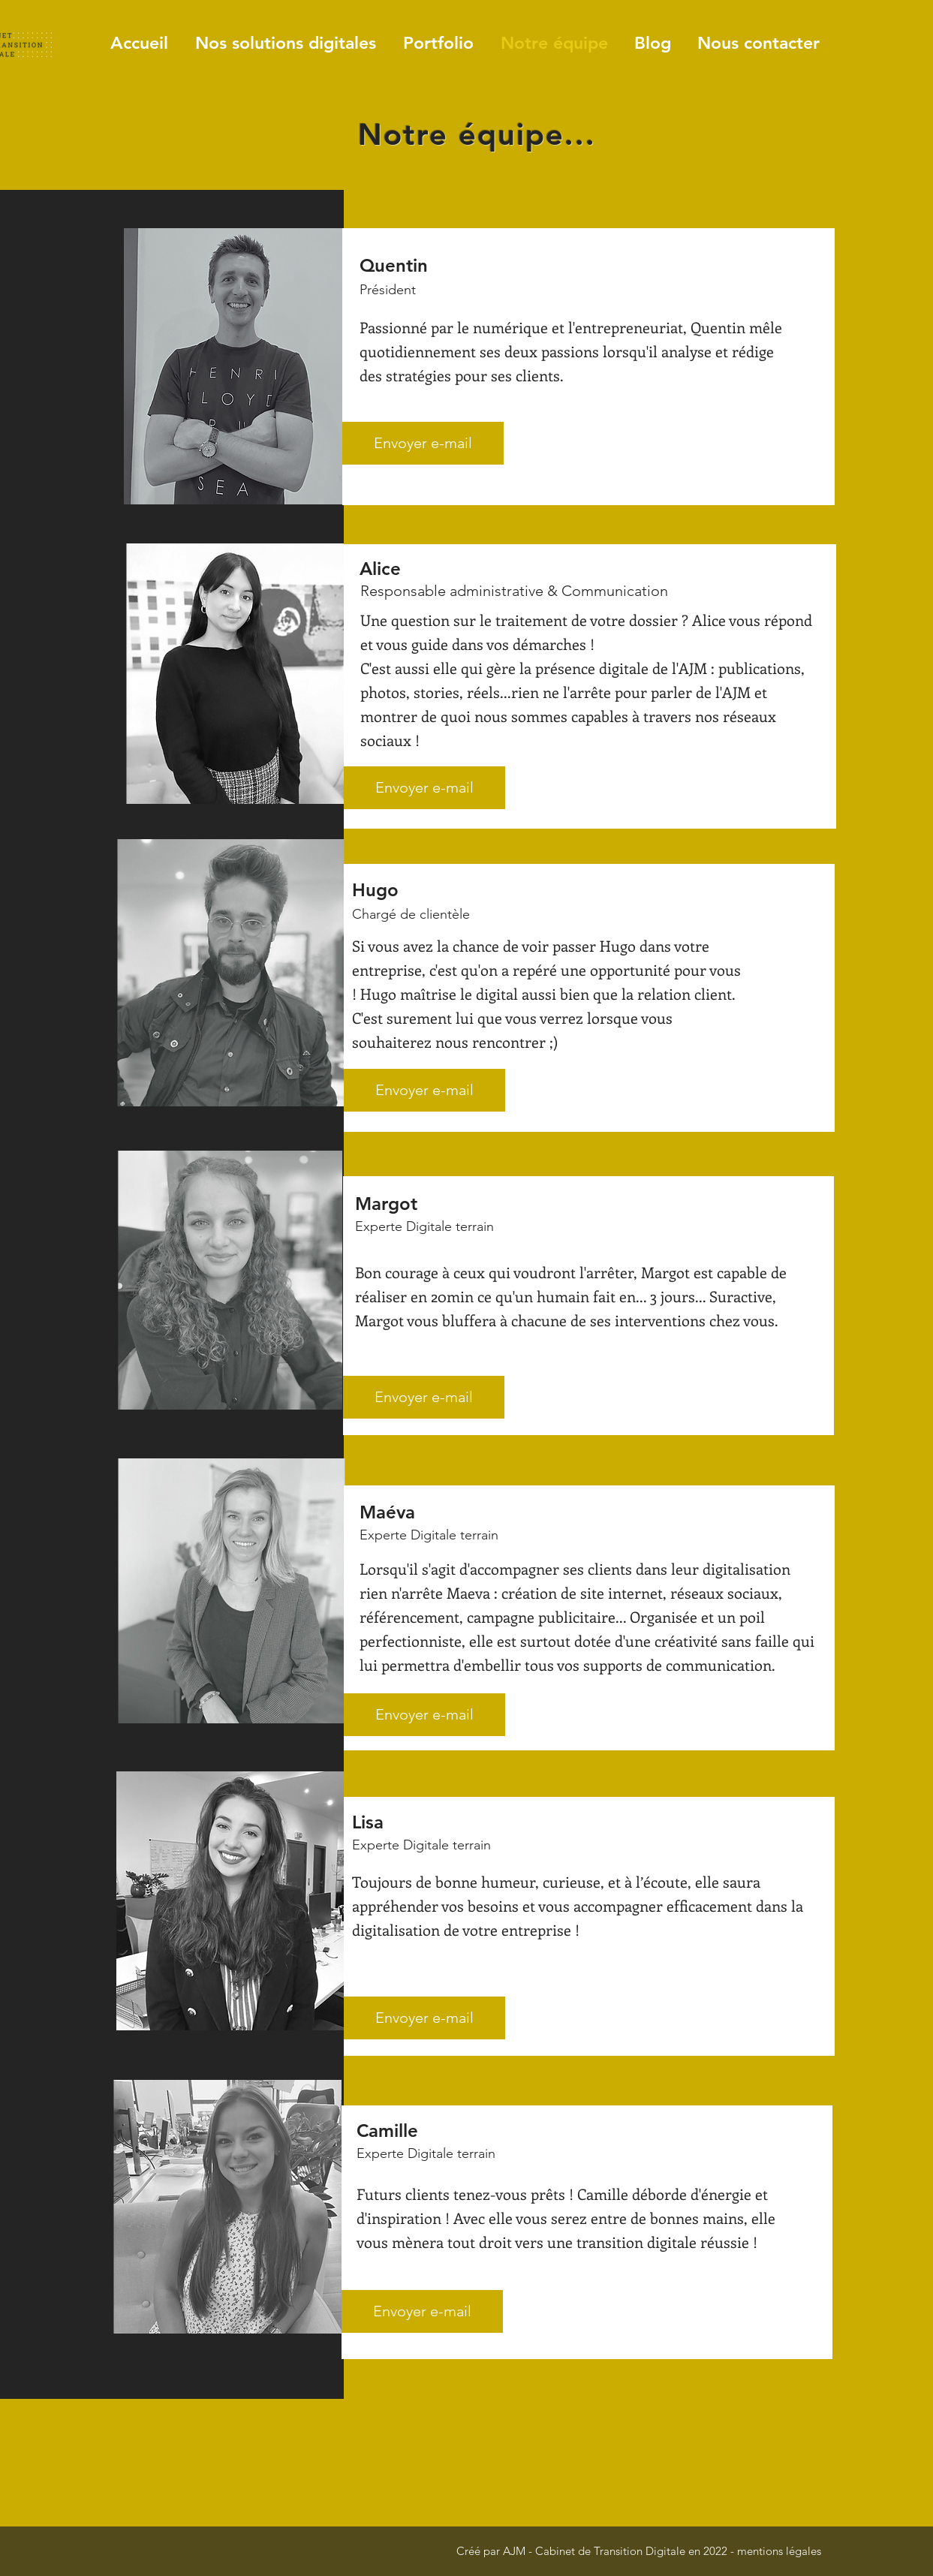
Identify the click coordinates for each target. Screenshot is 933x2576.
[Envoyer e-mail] (423, 443)
